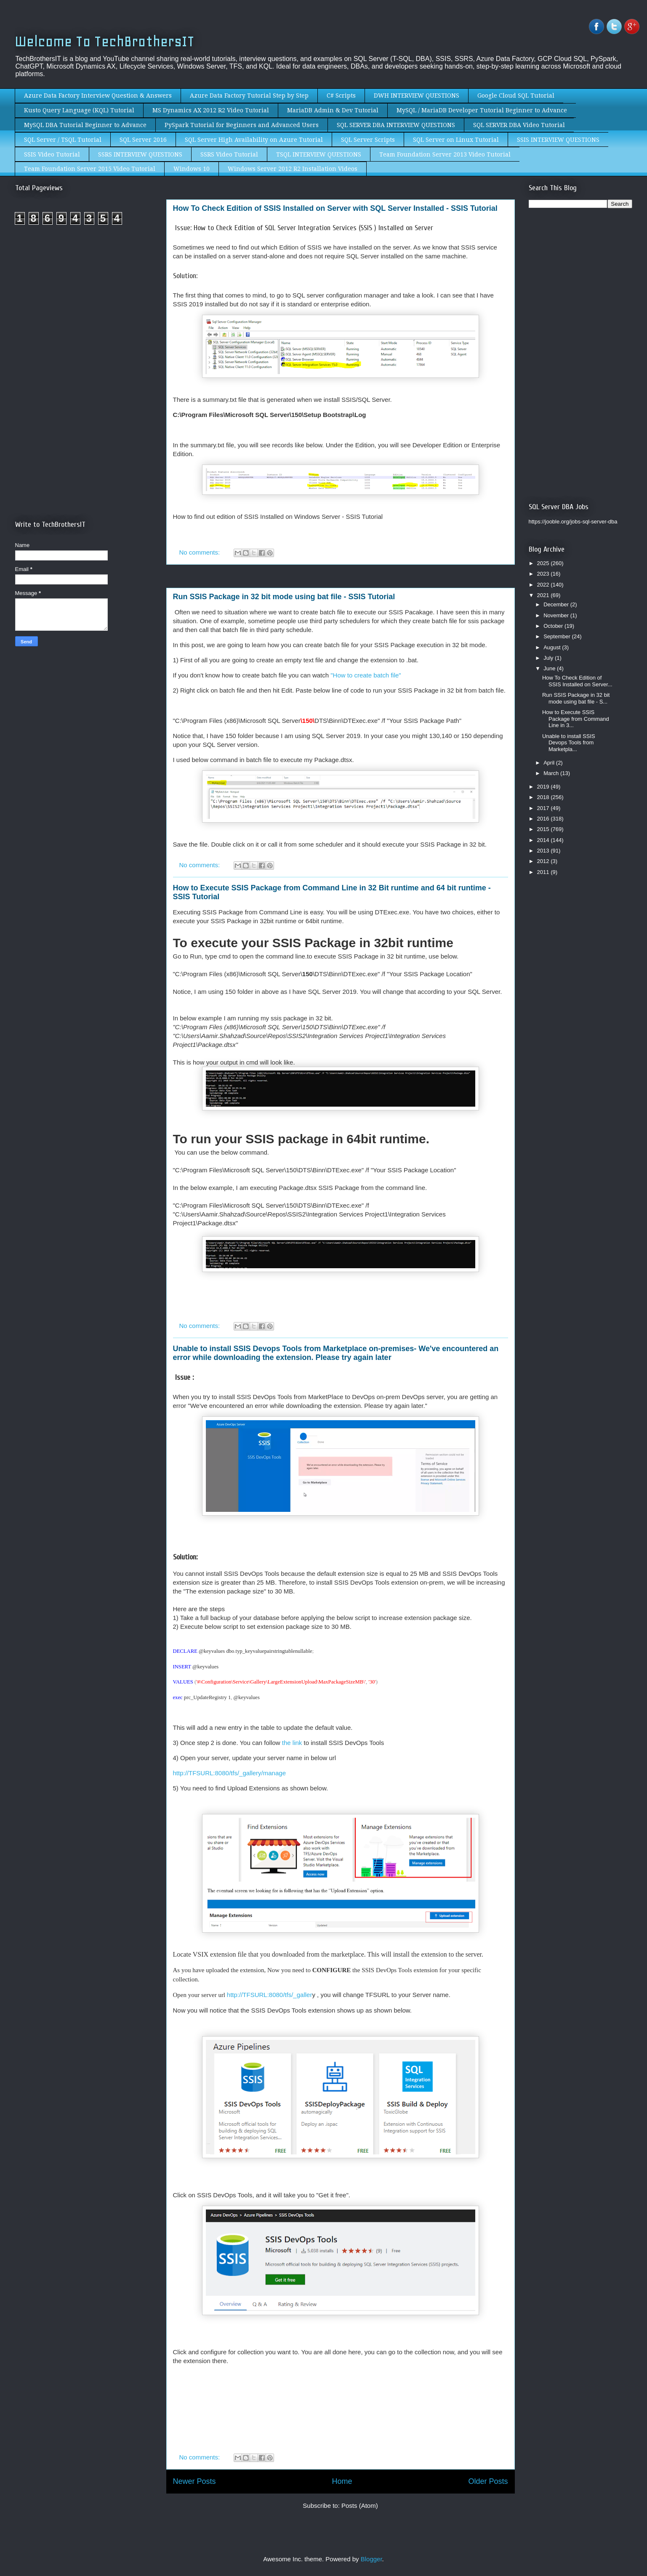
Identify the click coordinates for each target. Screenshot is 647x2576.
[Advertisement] (86, 302)
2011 (544, 872)
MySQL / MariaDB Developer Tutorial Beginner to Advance (482, 110)
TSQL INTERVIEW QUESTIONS (318, 154)
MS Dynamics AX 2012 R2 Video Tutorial (210, 110)
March (551, 773)
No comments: (200, 552)
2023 (544, 574)
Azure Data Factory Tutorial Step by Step (249, 95)
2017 (544, 808)
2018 (544, 797)
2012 (544, 861)
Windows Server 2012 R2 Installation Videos (292, 168)
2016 (544, 818)
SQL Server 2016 (143, 139)
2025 (544, 563)
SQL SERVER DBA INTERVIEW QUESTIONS (396, 125)
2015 (544, 829)
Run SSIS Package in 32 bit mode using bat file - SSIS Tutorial (284, 596)
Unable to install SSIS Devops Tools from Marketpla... (568, 742)
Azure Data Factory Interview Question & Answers (98, 95)
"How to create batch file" (365, 675)
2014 (544, 840)
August (552, 647)
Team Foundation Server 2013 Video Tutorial (445, 154)
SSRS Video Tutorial (229, 154)
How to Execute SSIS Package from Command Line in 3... (575, 718)
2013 (544, 850)
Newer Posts (194, 2481)
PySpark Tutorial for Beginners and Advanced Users (242, 125)
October (553, 626)
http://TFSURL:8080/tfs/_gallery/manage (229, 1773)
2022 (544, 585)
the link (292, 1742)
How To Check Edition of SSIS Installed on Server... (577, 681)
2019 (544, 786)
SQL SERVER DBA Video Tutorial (519, 125)
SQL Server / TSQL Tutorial (62, 139)
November (556, 615)
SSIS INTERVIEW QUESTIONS (558, 139)
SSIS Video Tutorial (52, 154)
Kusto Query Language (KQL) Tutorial (79, 110)
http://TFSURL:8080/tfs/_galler (269, 1994)
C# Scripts (341, 95)
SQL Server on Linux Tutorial (456, 139)
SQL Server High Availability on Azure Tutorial (254, 139)
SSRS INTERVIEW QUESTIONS (140, 154)
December (556, 604)
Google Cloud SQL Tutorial (515, 95)
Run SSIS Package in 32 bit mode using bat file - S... (576, 698)
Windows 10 (191, 168)
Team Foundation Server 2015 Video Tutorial (89, 168)
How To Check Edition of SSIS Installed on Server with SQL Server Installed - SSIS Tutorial (335, 208)
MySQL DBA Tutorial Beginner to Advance (85, 125)
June (550, 668)
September (557, 636)
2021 (544, 595)
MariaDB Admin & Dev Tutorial (332, 110)
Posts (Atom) (359, 2505)
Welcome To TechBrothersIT (104, 41)
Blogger (371, 2559)
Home (342, 2481)
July (549, 658)
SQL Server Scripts (368, 139)
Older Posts (488, 2481)
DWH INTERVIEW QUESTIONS (416, 95)
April (549, 763)
